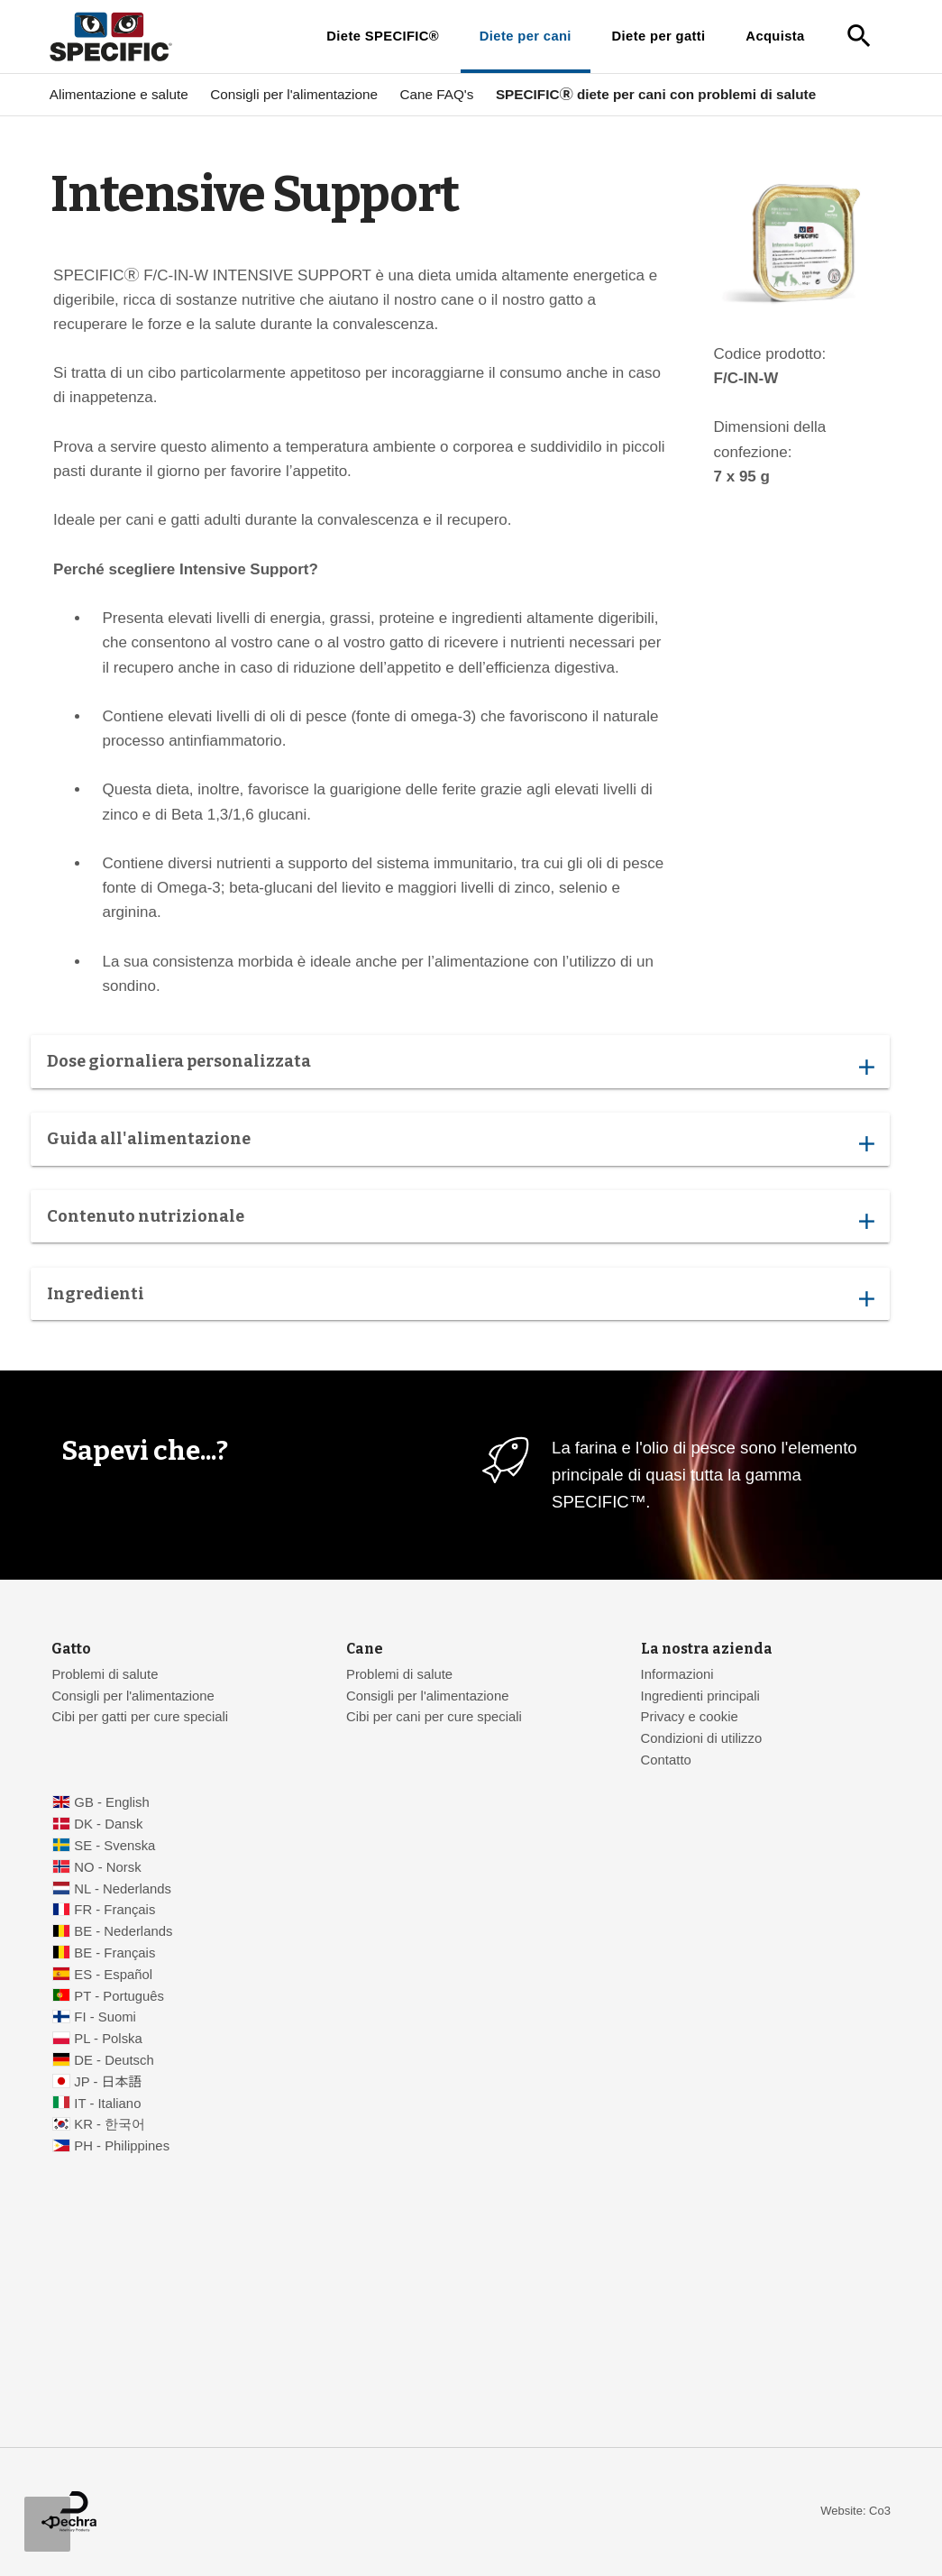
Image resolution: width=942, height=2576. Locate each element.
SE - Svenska (114, 1845)
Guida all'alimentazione (460, 1144)
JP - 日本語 (108, 2082)
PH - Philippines (121, 2146)
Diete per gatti (659, 36)
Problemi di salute (104, 1674)
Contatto (666, 1760)
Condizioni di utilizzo (702, 1738)
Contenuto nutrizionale (460, 1221)
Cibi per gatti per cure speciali (139, 1717)
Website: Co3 (855, 2510)
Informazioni (677, 1674)
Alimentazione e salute (119, 94)
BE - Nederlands (123, 1931)
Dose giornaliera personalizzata (460, 1066)
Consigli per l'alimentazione (294, 94)
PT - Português (119, 1996)
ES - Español (113, 1974)
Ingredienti (460, 1299)
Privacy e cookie (689, 1717)
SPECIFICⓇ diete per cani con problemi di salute (656, 94)
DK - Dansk (108, 1824)
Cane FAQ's (436, 94)
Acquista (774, 36)
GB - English (111, 1802)
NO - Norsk (107, 1867)
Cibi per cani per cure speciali (434, 1717)
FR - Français (114, 1909)
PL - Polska (108, 2038)
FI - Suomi (105, 2017)
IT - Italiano (107, 2103)
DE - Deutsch (113, 2060)
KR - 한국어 (109, 2124)
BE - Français (114, 1953)
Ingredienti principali (700, 1696)
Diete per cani (526, 36)
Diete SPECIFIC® (382, 36)
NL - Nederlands (122, 1889)
